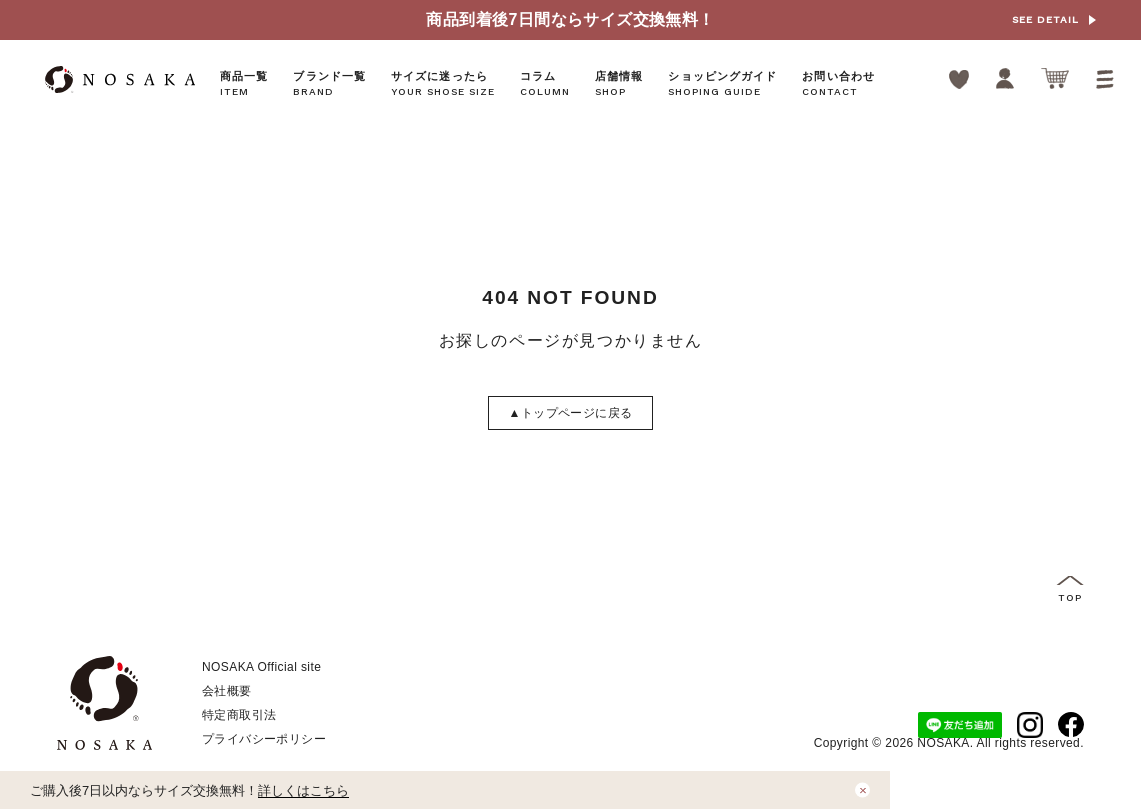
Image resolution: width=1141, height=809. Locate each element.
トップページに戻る (571, 413)
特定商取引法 (239, 715)
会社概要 (227, 691)
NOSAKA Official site (261, 667)
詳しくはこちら (303, 790)
